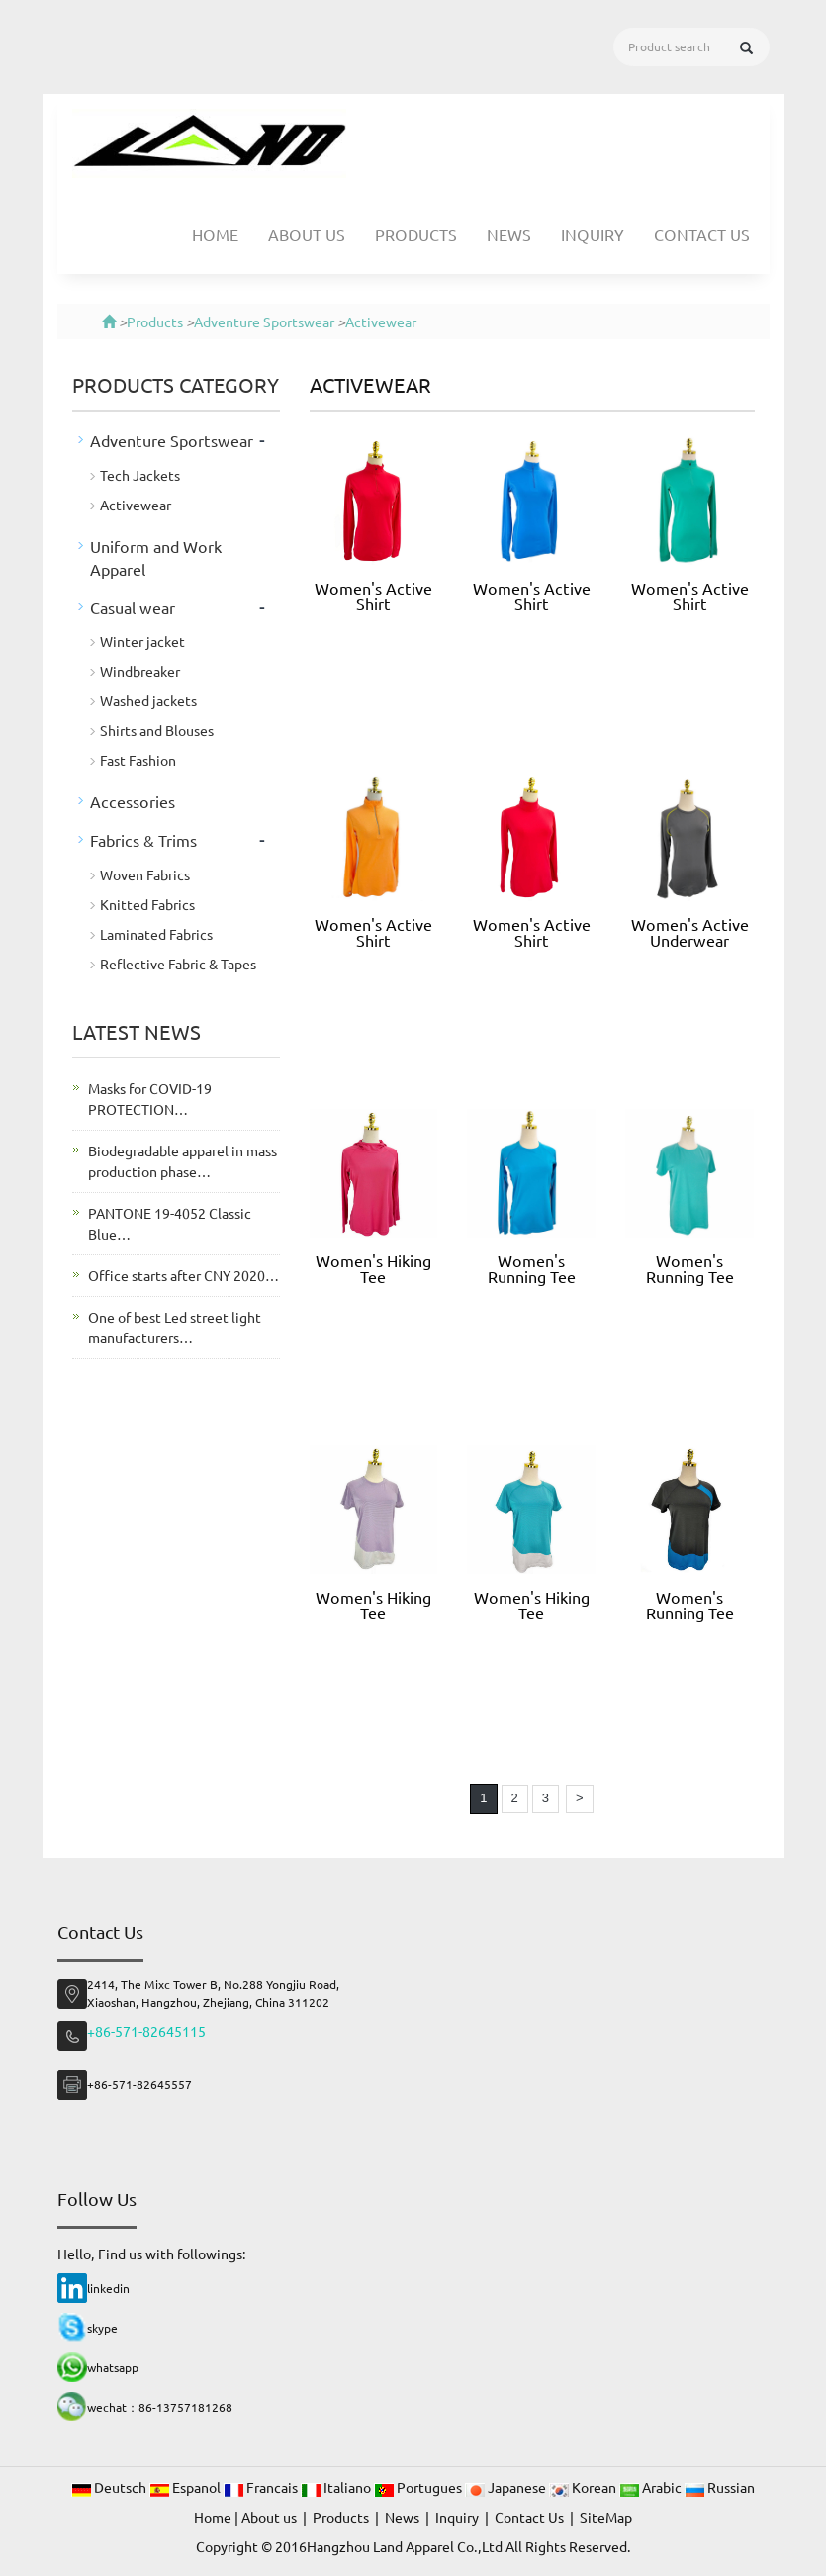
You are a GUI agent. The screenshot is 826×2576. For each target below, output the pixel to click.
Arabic (652, 2487)
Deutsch (110, 2487)
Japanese (507, 2487)
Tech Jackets (140, 475)
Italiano (337, 2487)
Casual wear (132, 607)
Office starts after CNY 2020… (183, 1275)
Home (215, 234)
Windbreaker (140, 671)
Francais (262, 2487)
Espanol (186, 2487)
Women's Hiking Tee (373, 1268)
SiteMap (606, 2517)
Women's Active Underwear (690, 932)
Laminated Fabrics (156, 934)
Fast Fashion (138, 760)
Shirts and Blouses (157, 730)
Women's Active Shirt (373, 595)
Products (416, 234)
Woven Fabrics (145, 874)
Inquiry (592, 234)
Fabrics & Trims (143, 840)
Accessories (132, 801)
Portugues (419, 2487)
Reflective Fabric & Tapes (178, 963)
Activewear (380, 321)
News (509, 234)
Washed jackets (148, 700)
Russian (720, 2487)
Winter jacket (142, 641)
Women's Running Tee (532, 1268)
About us (306, 234)
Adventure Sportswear (264, 321)
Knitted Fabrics (147, 904)
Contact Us (702, 234)
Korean (584, 2487)
